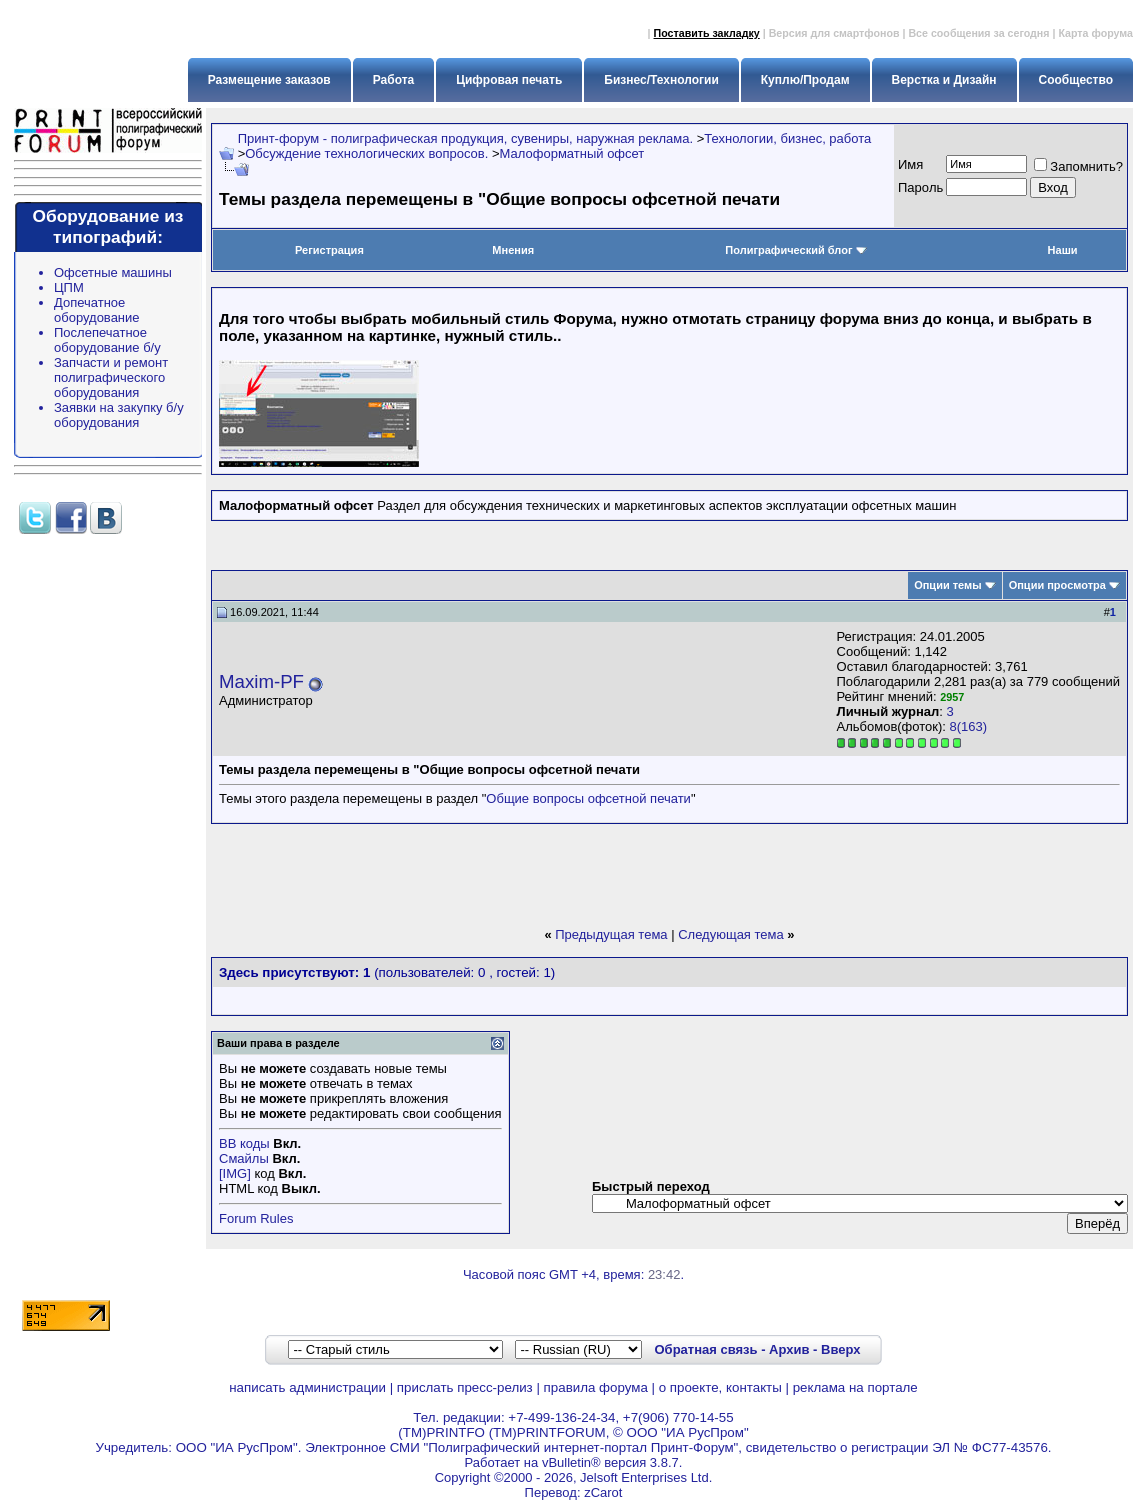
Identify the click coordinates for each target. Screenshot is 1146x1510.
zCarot (603, 1492)
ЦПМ (69, 287)
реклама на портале (855, 1387)
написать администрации (307, 1387)
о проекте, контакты (720, 1387)
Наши (1063, 250)
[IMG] (235, 1173)
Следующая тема (731, 934)
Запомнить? (1078, 166)
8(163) (969, 726)
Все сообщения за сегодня (978, 33)
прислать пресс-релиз (465, 1387)
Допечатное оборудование (97, 310)
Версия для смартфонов (834, 33)
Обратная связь (705, 1349)
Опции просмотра (1057, 585)
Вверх (840, 1349)
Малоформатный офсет (572, 153)
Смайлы (244, 1158)
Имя (910, 164)
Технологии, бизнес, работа (787, 138)
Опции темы (947, 585)
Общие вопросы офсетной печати (588, 798)
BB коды (244, 1143)
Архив (789, 1349)
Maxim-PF (261, 681)
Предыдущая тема (611, 934)
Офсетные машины (113, 272)
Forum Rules (256, 1218)
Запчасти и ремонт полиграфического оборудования (111, 377)
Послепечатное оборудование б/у (107, 340)
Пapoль (920, 187)
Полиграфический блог (795, 250)
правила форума (596, 1387)
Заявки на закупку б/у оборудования (119, 415)
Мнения (513, 250)
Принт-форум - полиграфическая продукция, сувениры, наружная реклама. (465, 138)
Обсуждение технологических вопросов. (366, 153)
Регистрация (329, 250)
